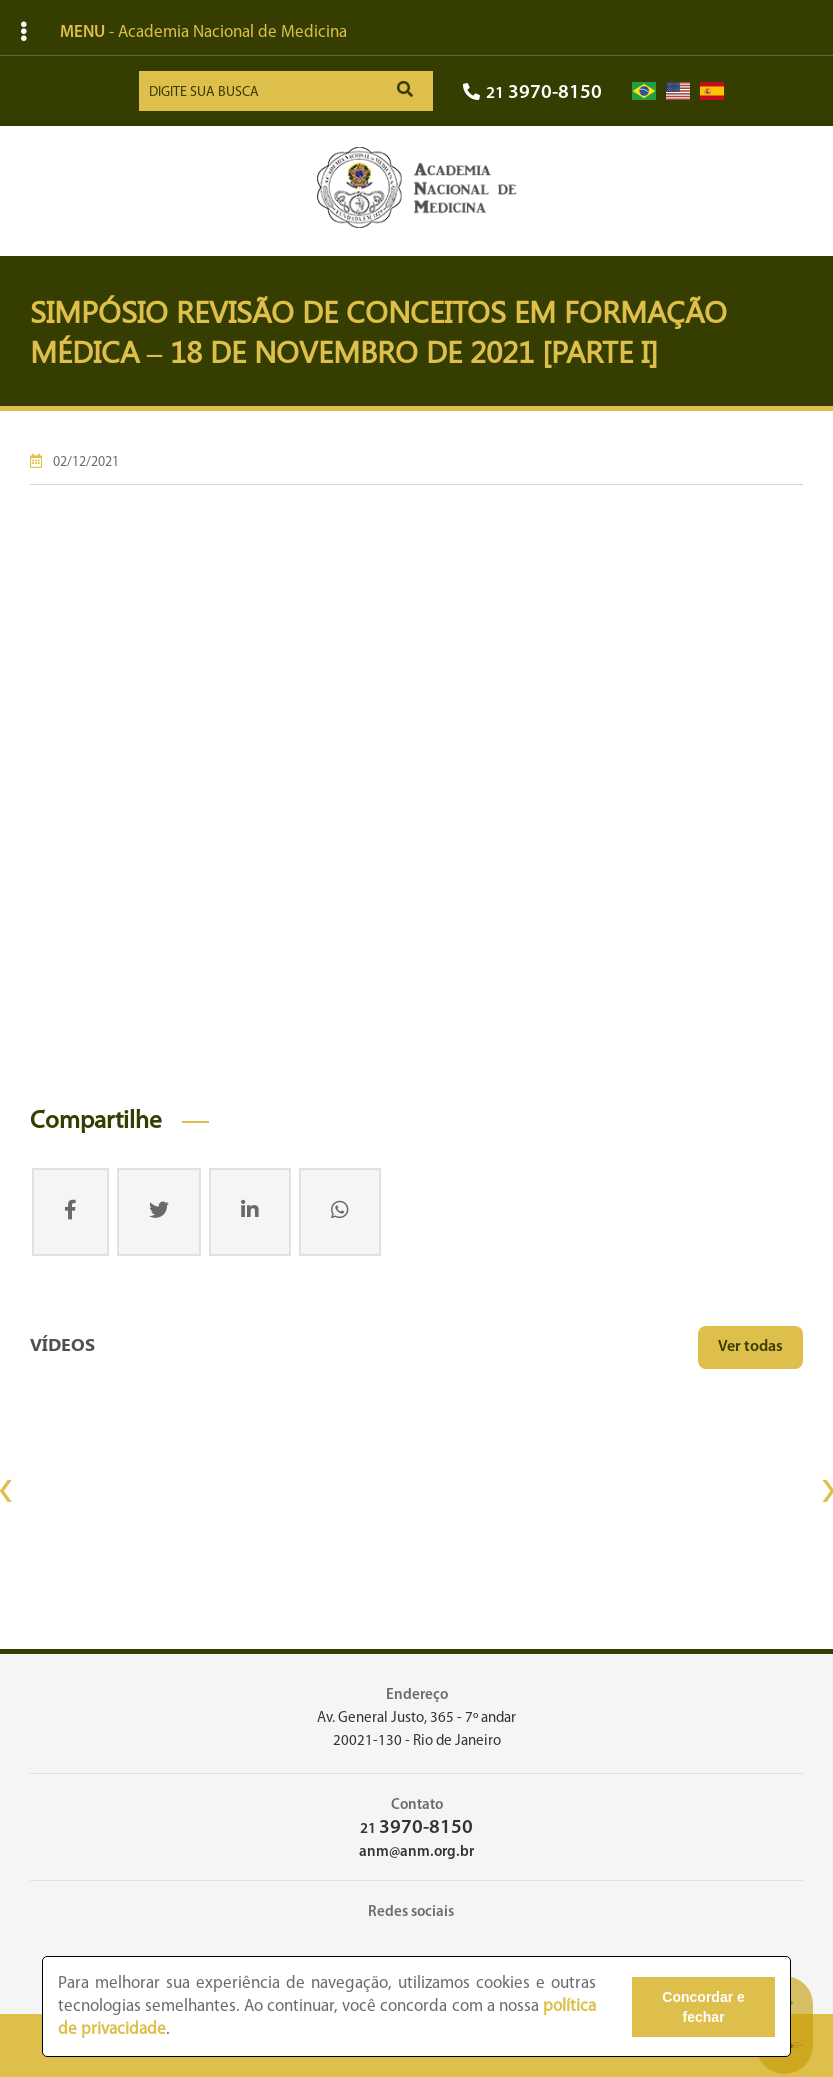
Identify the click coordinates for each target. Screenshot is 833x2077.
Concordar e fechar (703, 2007)
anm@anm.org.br (416, 1852)
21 (532, 93)
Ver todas (750, 1347)
